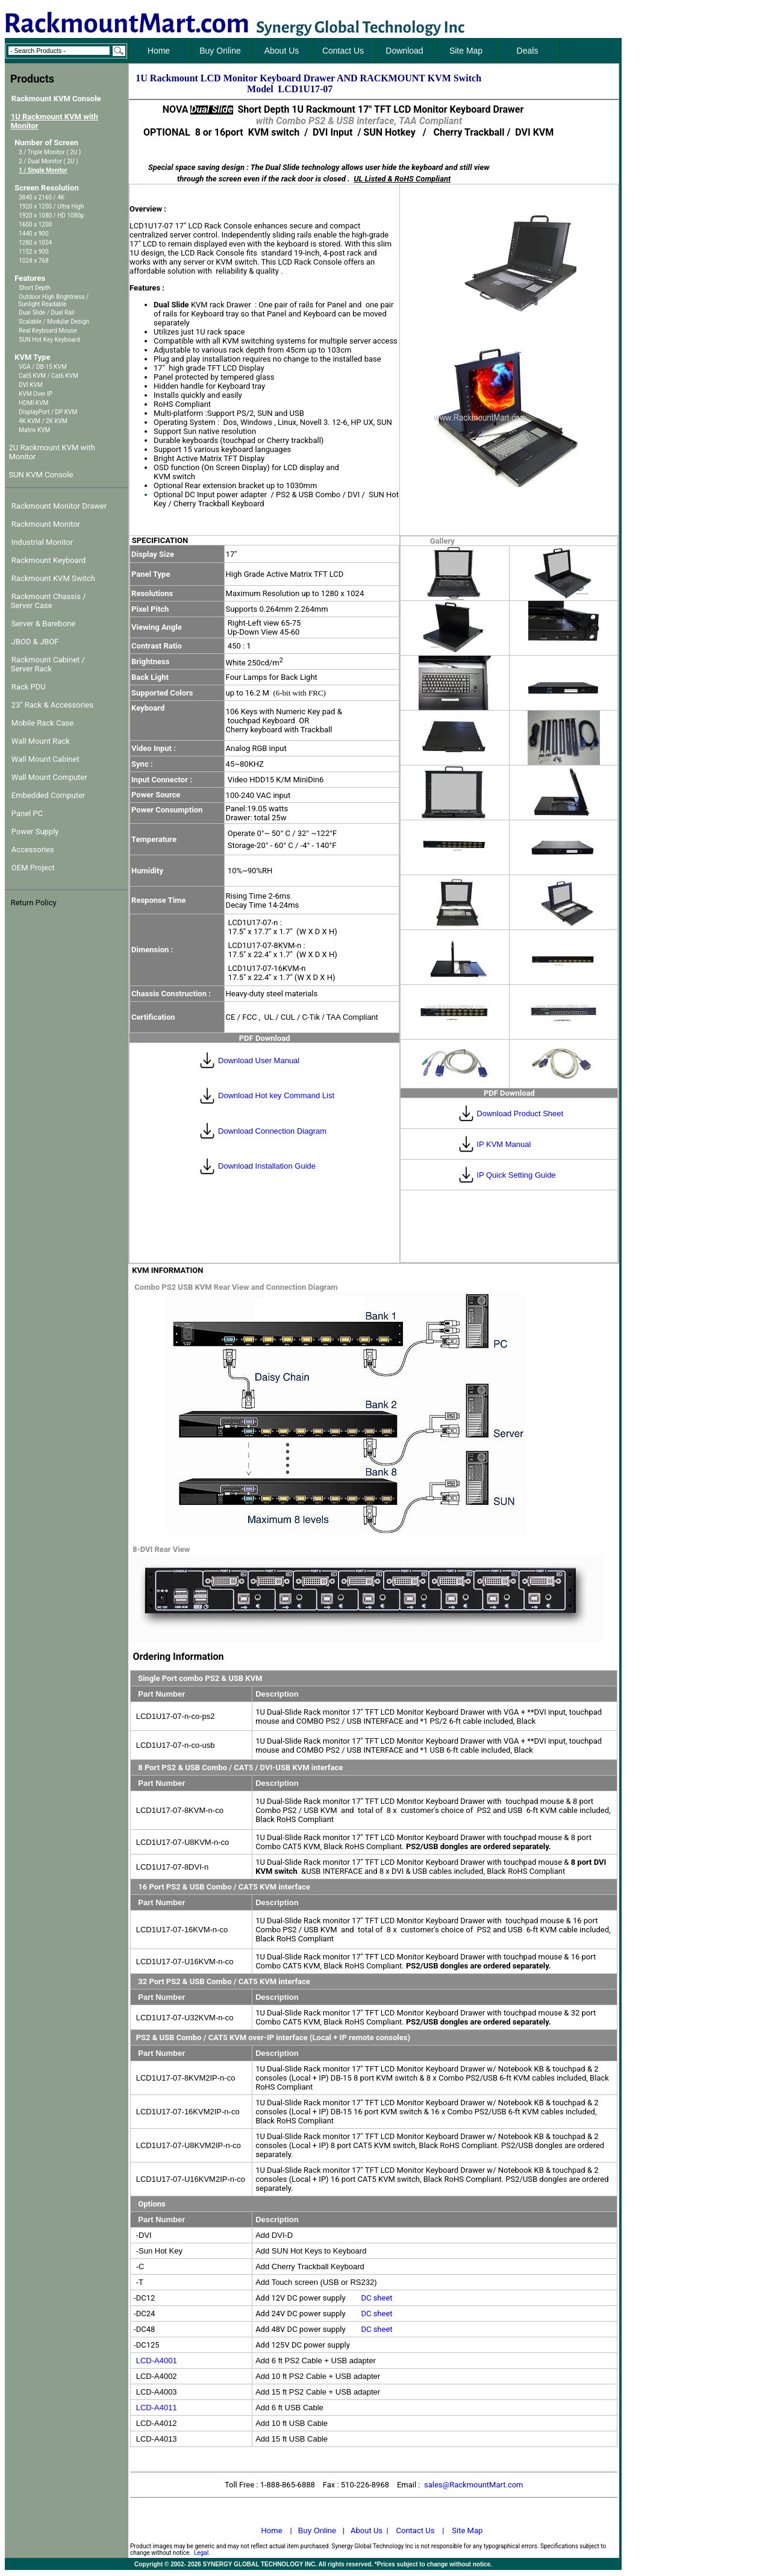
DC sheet (376, 2297)
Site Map (467, 2530)
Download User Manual (258, 1060)
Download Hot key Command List (276, 1095)
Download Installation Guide (267, 1165)
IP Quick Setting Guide (515, 1175)
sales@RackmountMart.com (473, 2484)
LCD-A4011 (156, 2407)
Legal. (202, 2552)
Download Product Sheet (519, 1113)
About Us (366, 2530)
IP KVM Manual (503, 1144)
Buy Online (317, 2530)
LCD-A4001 (156, 2360)
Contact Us (415, 2530)
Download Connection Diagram (272, 1131)
